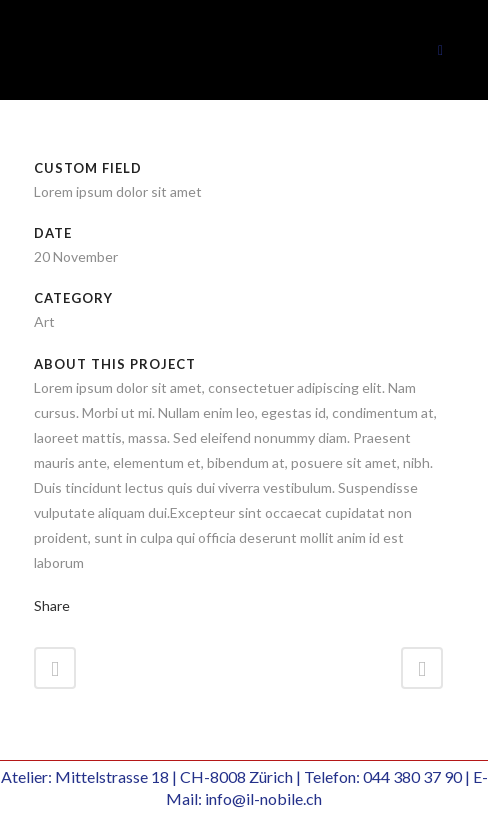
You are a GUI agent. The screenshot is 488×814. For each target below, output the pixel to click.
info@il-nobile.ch (263, 798)
